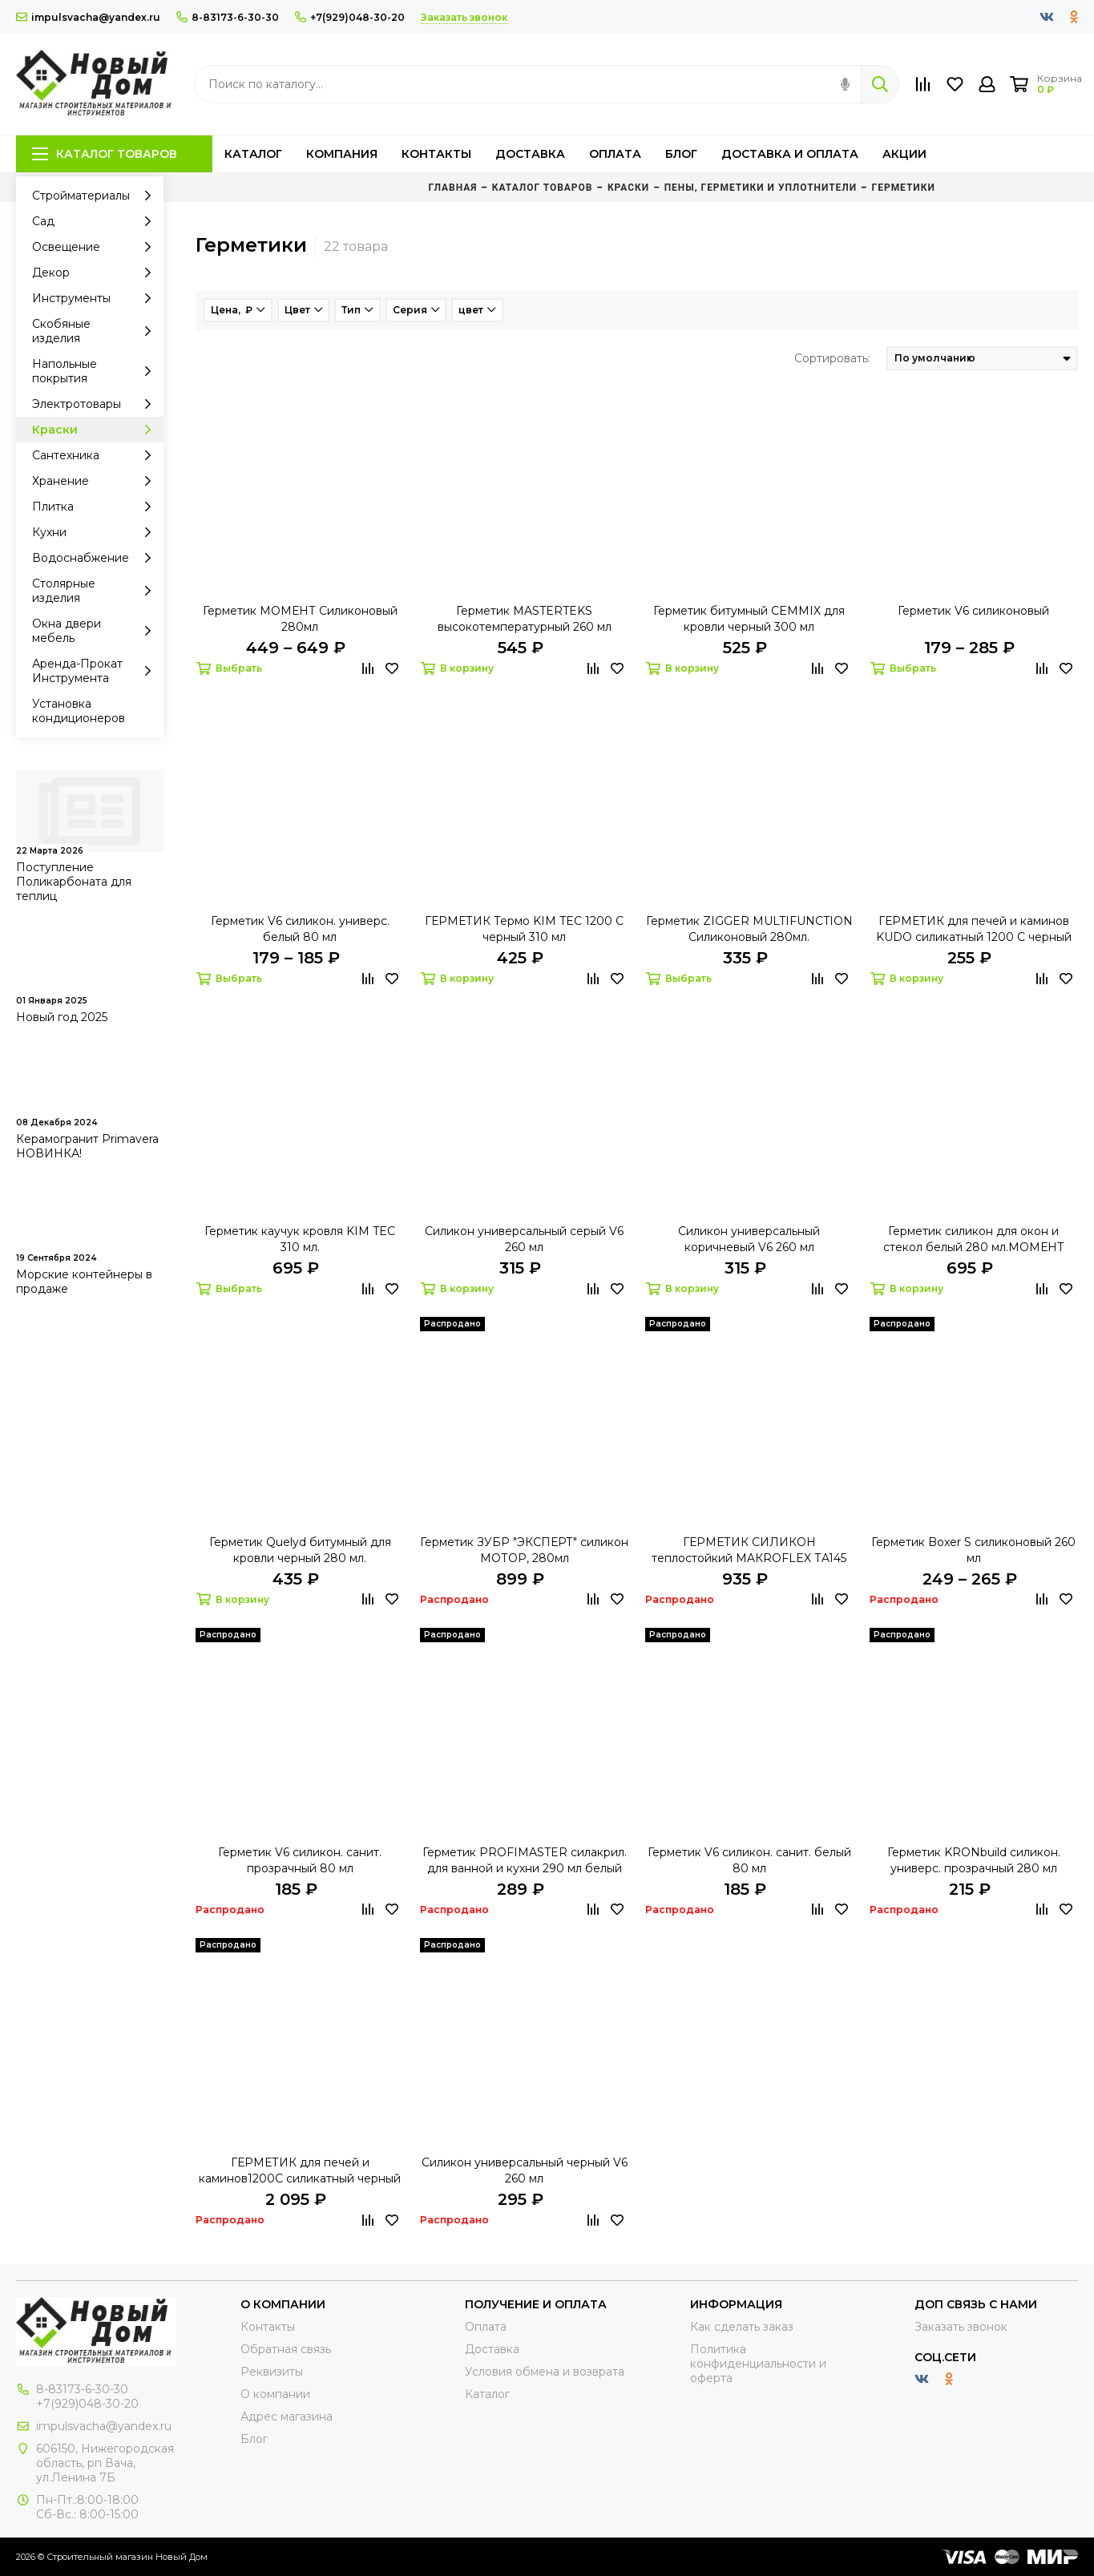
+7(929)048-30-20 (350, 17)
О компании (275, 2394)
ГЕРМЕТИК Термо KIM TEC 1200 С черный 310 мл (524, 929)
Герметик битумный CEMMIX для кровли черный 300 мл (749, 619)
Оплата (615, 154)
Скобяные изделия (95, 331)
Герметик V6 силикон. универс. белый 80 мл (300, 929)
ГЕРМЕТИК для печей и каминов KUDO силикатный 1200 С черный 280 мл (974, 929)
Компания (341, 154)
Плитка (95, 507)
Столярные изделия (95, 590)
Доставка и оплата (789, 154)
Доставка (530, 154)
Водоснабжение (95, 558)
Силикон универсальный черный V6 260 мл (525, 2170)
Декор (95, 272)
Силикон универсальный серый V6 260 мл (524, 1239)
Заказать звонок (960, 2327)
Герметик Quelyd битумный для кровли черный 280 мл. (300, 1550)
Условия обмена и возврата (544, 2371)
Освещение (95, 247)
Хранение (95, 481)
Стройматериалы (95, 196)
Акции (904, 154)
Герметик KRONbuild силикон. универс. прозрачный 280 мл (973, 1860)
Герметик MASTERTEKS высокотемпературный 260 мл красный (525, 619)
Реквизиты (271, 2371)
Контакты (436, 154)
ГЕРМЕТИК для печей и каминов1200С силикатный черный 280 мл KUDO (300, 2170)
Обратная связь (285, 2349)
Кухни (95, 532)
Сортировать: (832, 358)
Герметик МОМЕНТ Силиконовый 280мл (300, 619)
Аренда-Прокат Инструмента (95, 670)
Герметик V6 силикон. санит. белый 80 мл (749, 1860)
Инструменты (95, 298)
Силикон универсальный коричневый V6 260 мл (749, 1239)
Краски (95, 430)
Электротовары (95, 404)
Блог (681, 154)
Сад (95, 221)
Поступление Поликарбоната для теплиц (73, 881)
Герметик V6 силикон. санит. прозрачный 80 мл (299, 1860)
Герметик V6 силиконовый (973, 611)
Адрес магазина (286, 2416)
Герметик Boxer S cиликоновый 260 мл (973, 1550)
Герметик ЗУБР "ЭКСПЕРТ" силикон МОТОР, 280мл (524, 1550)
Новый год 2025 (61, 1017)
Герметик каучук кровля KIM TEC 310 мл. (299, 1239)
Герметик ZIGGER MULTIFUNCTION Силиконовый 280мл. (749, 929)
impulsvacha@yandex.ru (88, 17)
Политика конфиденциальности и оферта (758, 2363)
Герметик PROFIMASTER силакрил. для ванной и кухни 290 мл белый (524, 1860)
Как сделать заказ (741, 2327)
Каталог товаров (104, 154)
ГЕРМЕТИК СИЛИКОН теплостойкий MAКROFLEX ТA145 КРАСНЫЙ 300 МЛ (749, 1550)
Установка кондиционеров (78, 710)
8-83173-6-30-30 (227, 17)
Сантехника (95, 455)
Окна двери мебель (95, 630)
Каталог (253, 154)
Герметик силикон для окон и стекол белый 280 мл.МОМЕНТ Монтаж (973, 1239)
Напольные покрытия (95, 371)
